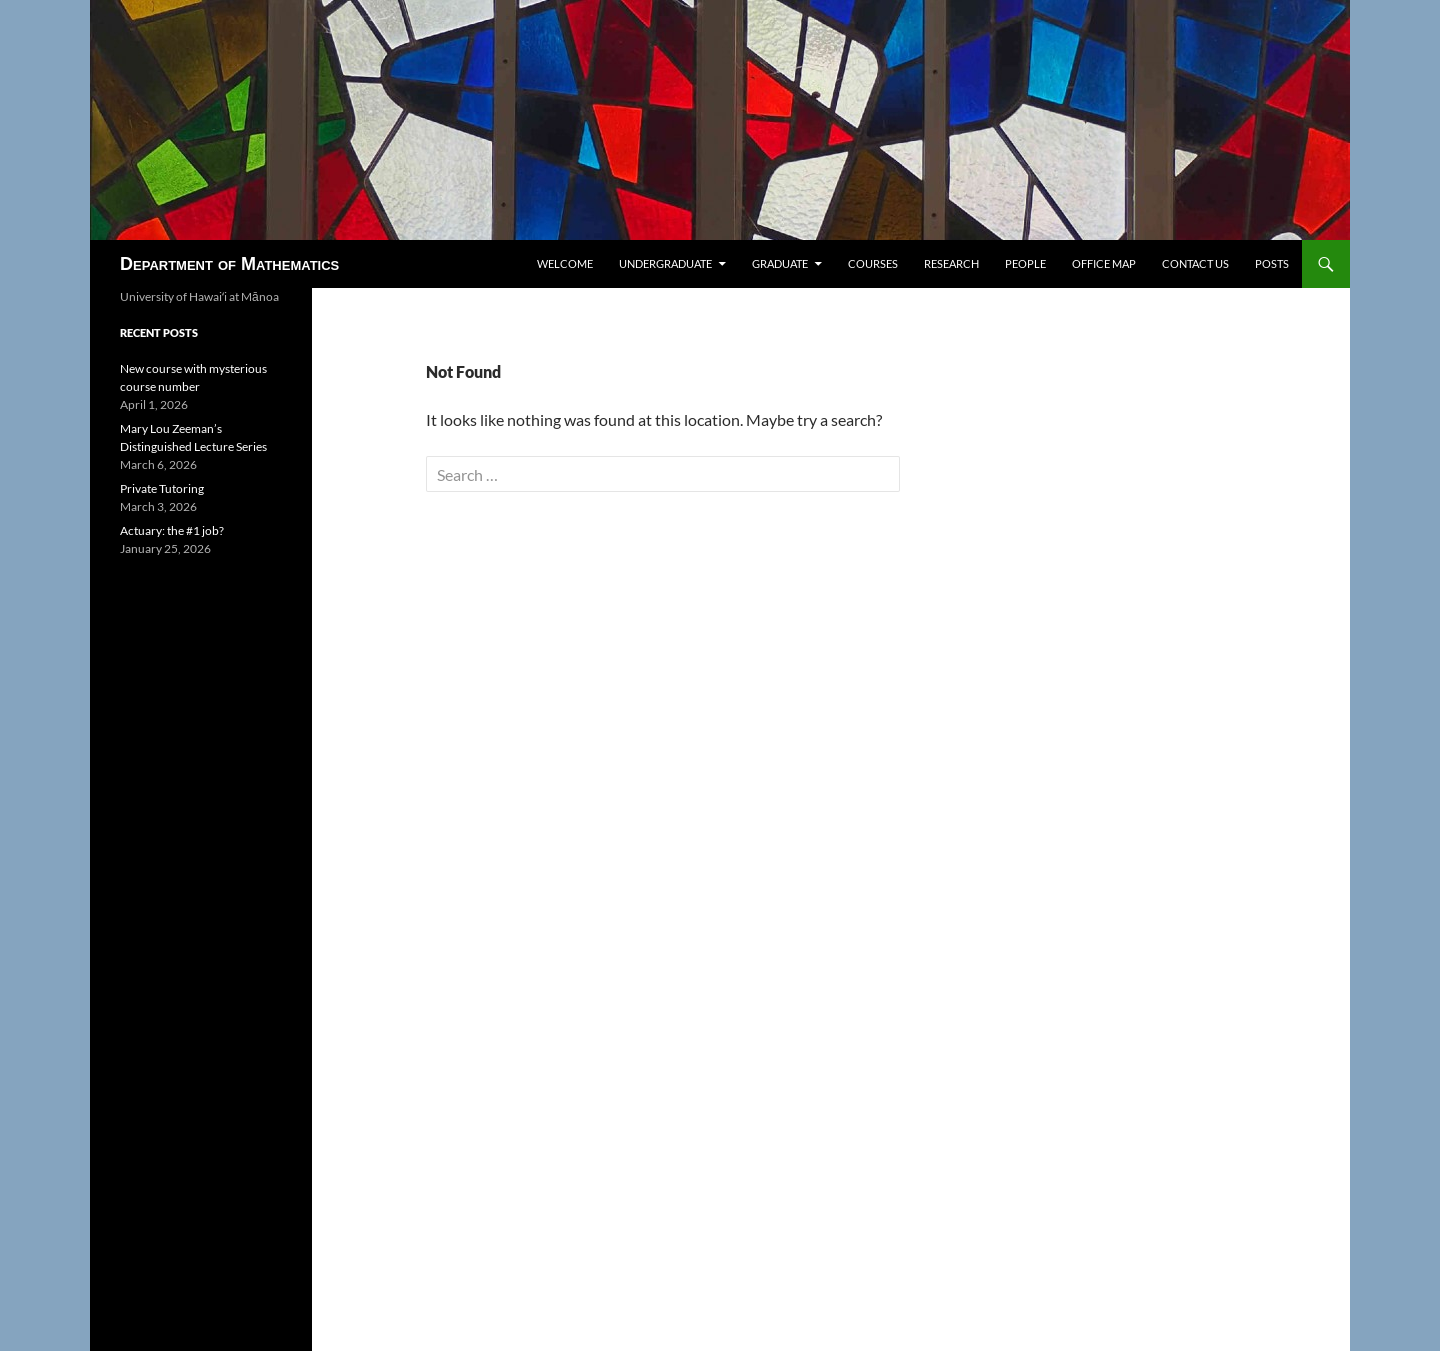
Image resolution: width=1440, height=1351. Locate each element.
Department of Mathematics (229, 264)
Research (951, 263)
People (1025, 263)
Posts (1272, 263)
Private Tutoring (162, 488)
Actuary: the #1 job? (172, 530)
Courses (873, 263)
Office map (1104, 263)
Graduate (780, 263)
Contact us (1195, 263)
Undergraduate (665, 263)
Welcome (565, 263)
